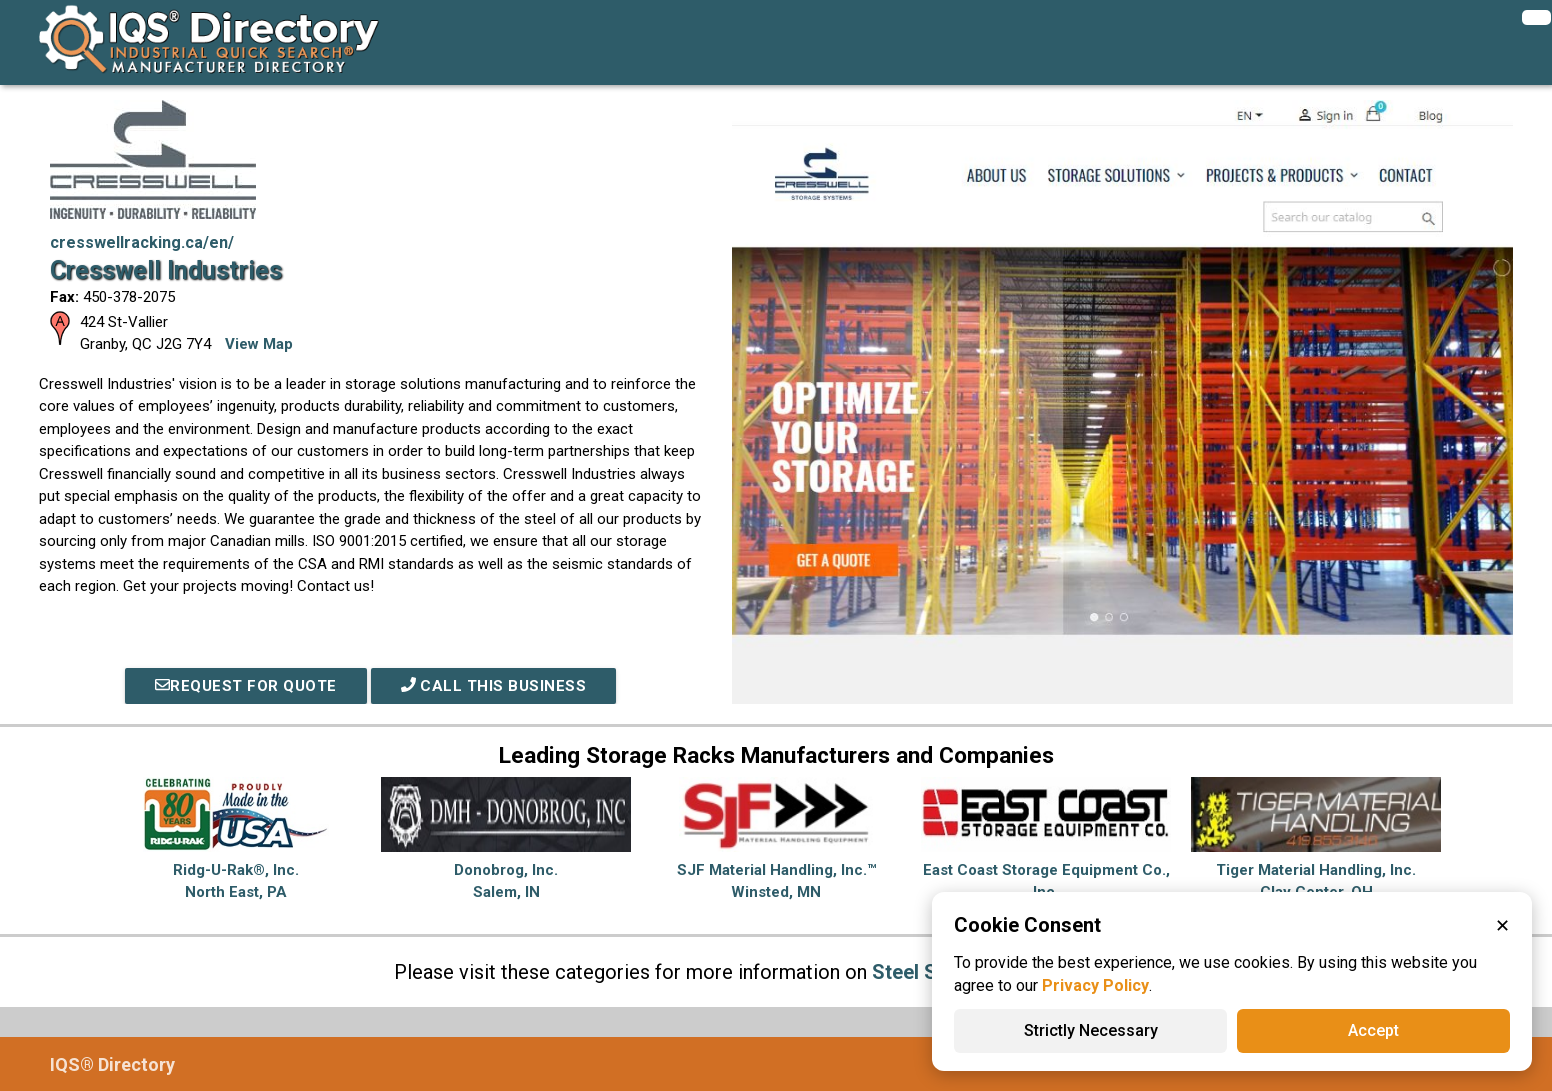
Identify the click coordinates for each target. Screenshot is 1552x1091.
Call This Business (494, 686)
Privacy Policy (1095, 985)
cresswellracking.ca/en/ (142, 242)
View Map (259, 344)
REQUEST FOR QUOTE (246, 686)
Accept (1373, 1030)
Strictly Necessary (1091, 1030)
